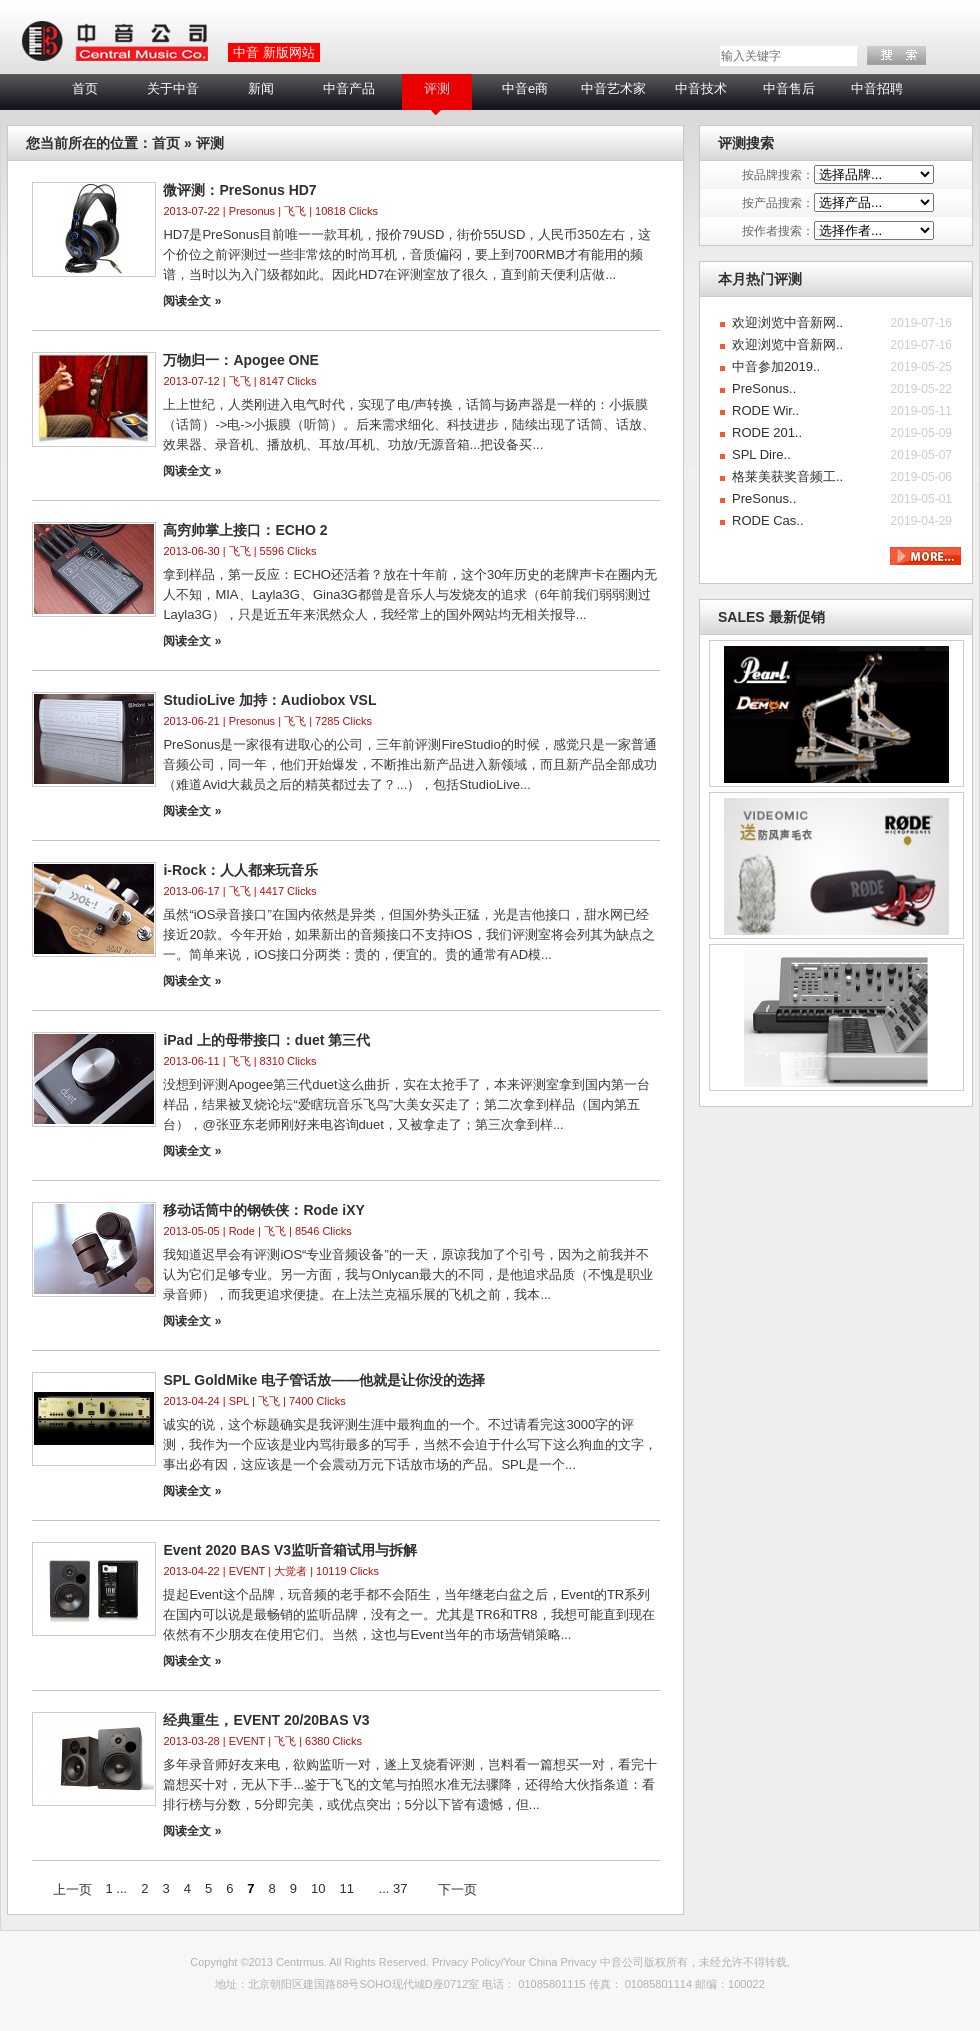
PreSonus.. (764, 388)
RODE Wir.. (765, 410)
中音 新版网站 (274, 52)
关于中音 (173, 88)
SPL (239, 1401)
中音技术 (701, 88)
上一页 (72, 1889)
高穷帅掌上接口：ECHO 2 (245, 530)
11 (347, 1888)
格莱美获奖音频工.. (787, 476)
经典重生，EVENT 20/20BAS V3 (266, 1720)
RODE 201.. (767, 432)
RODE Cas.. (768, 520)
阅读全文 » (192, 301)
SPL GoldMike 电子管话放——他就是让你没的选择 (324, 1380)
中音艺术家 (613, 88)
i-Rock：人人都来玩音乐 (240, 870)
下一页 (457, 1889)
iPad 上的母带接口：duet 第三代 (266, 1040)
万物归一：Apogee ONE (241, 360)
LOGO (114, 42)
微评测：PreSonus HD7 (239, 190)
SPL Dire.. (761, 454)
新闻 (261, 88)
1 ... (117, 1888)
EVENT (247, 1571)
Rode (242, 1231)
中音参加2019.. (776, 366)
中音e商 (525, 88)
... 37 (393, 1888)
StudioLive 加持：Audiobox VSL (269, 700)
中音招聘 (877, 88)
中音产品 (349, 88)
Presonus (252, 211)
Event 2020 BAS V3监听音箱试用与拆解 (290, 1550)
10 (318, 1888)
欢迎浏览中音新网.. (787, 322)
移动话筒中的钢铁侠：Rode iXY (263, 1210)
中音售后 (789, 88)
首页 (85, 88)
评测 (437, 88)
